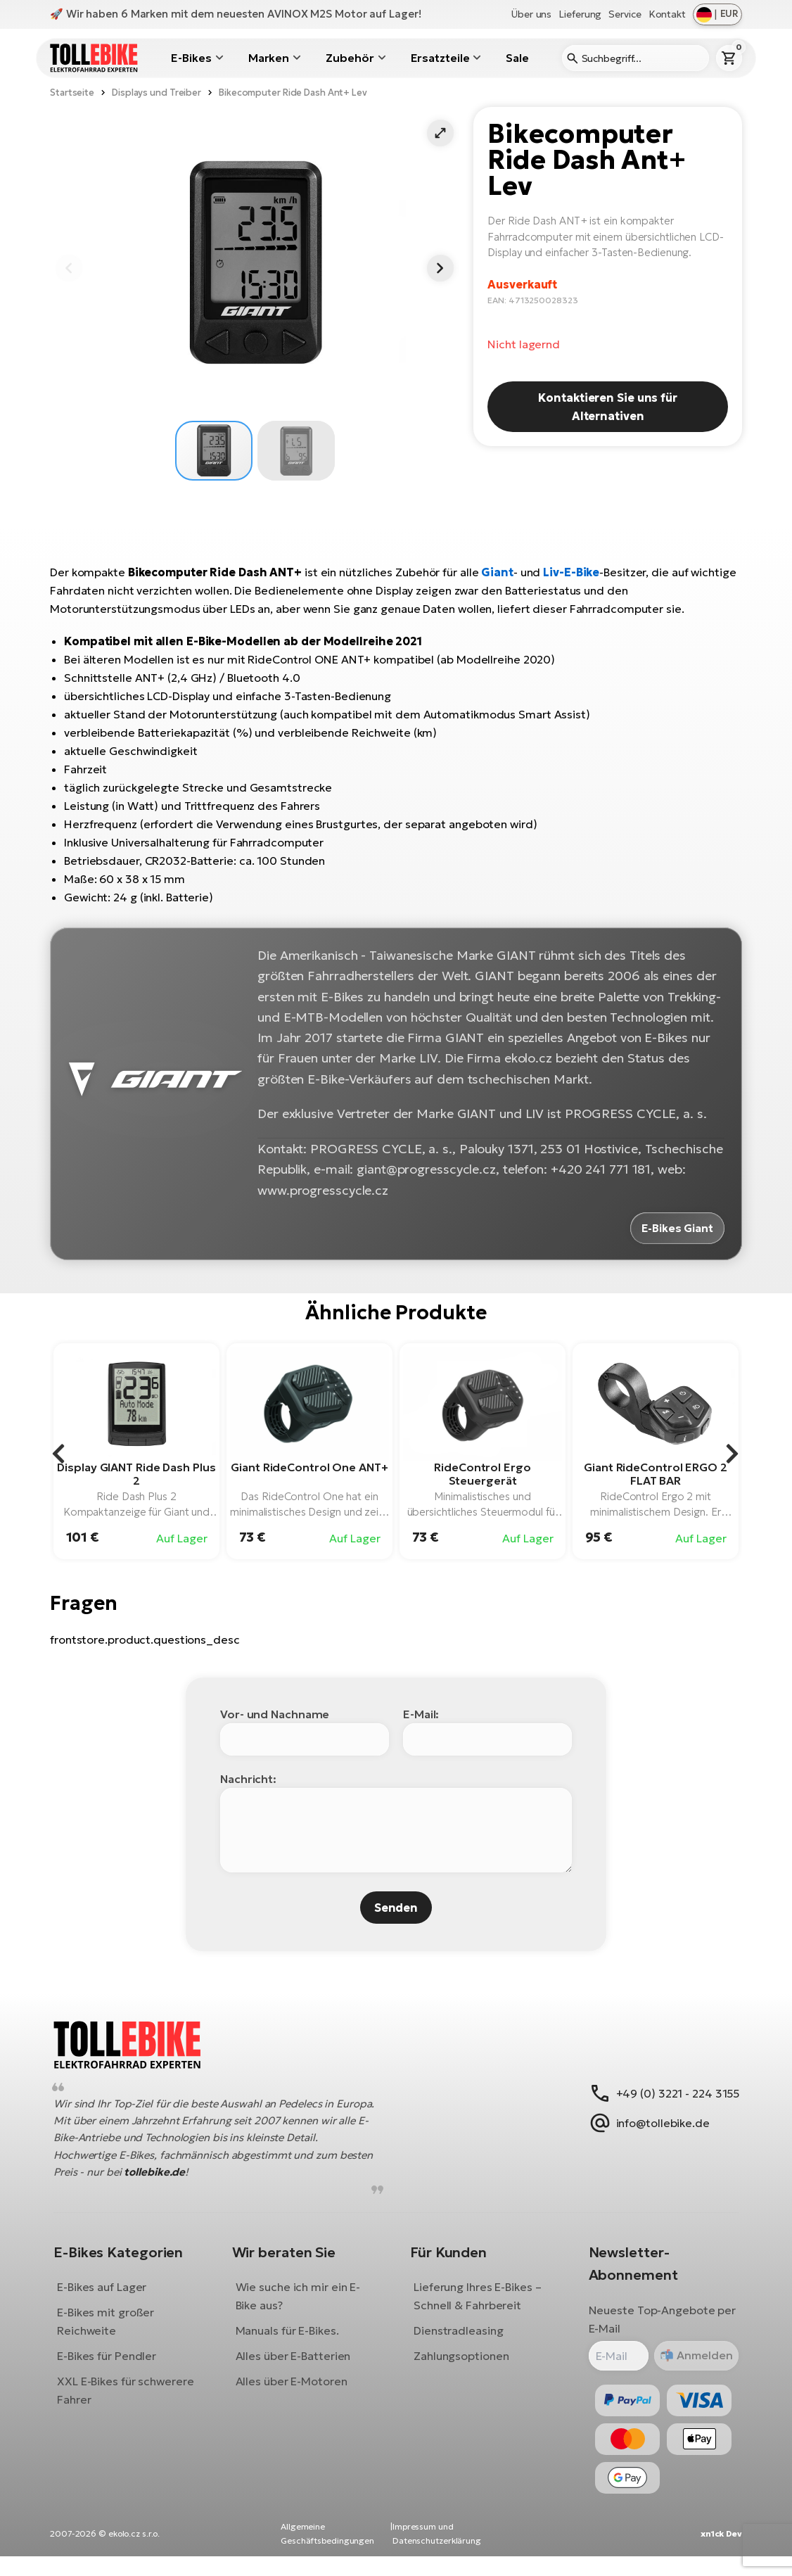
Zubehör (349, 58)
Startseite (72, 93)
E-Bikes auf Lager (112, 2297)
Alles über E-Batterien (298, 2366)
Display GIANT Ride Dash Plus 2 (136, 1472)
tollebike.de (201, 2181)
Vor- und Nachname (274, 1713)
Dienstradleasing (458, 2340)
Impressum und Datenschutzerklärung (436, 2554)
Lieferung (579, 14)
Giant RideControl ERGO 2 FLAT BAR (655, 1472)
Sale (517, 58)
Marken (268, 58)
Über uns (531, 14)
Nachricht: (248, 1777)
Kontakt (667, 14)
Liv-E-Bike (571, 572)
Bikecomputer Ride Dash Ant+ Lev (293, 93)
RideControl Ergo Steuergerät (482, 1472)
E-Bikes (191, 58)
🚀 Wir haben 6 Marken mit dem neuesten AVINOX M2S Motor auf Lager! (235, 13)
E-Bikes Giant (676, 1227)
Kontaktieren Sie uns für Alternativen (607, 407)
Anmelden (692, 2365)
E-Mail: (421, 1713)
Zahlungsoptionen (461, 2366)
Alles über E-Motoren (296, 2391)
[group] (136, 1450)
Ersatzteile (440, 58)
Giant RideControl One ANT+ (309, 1466)
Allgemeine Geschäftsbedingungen (327, 2554)
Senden (396, 1906)
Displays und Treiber (156, 93)
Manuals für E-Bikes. (292, 2340)
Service (624, 14)
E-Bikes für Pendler (117, 2366)
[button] (440, 133)
